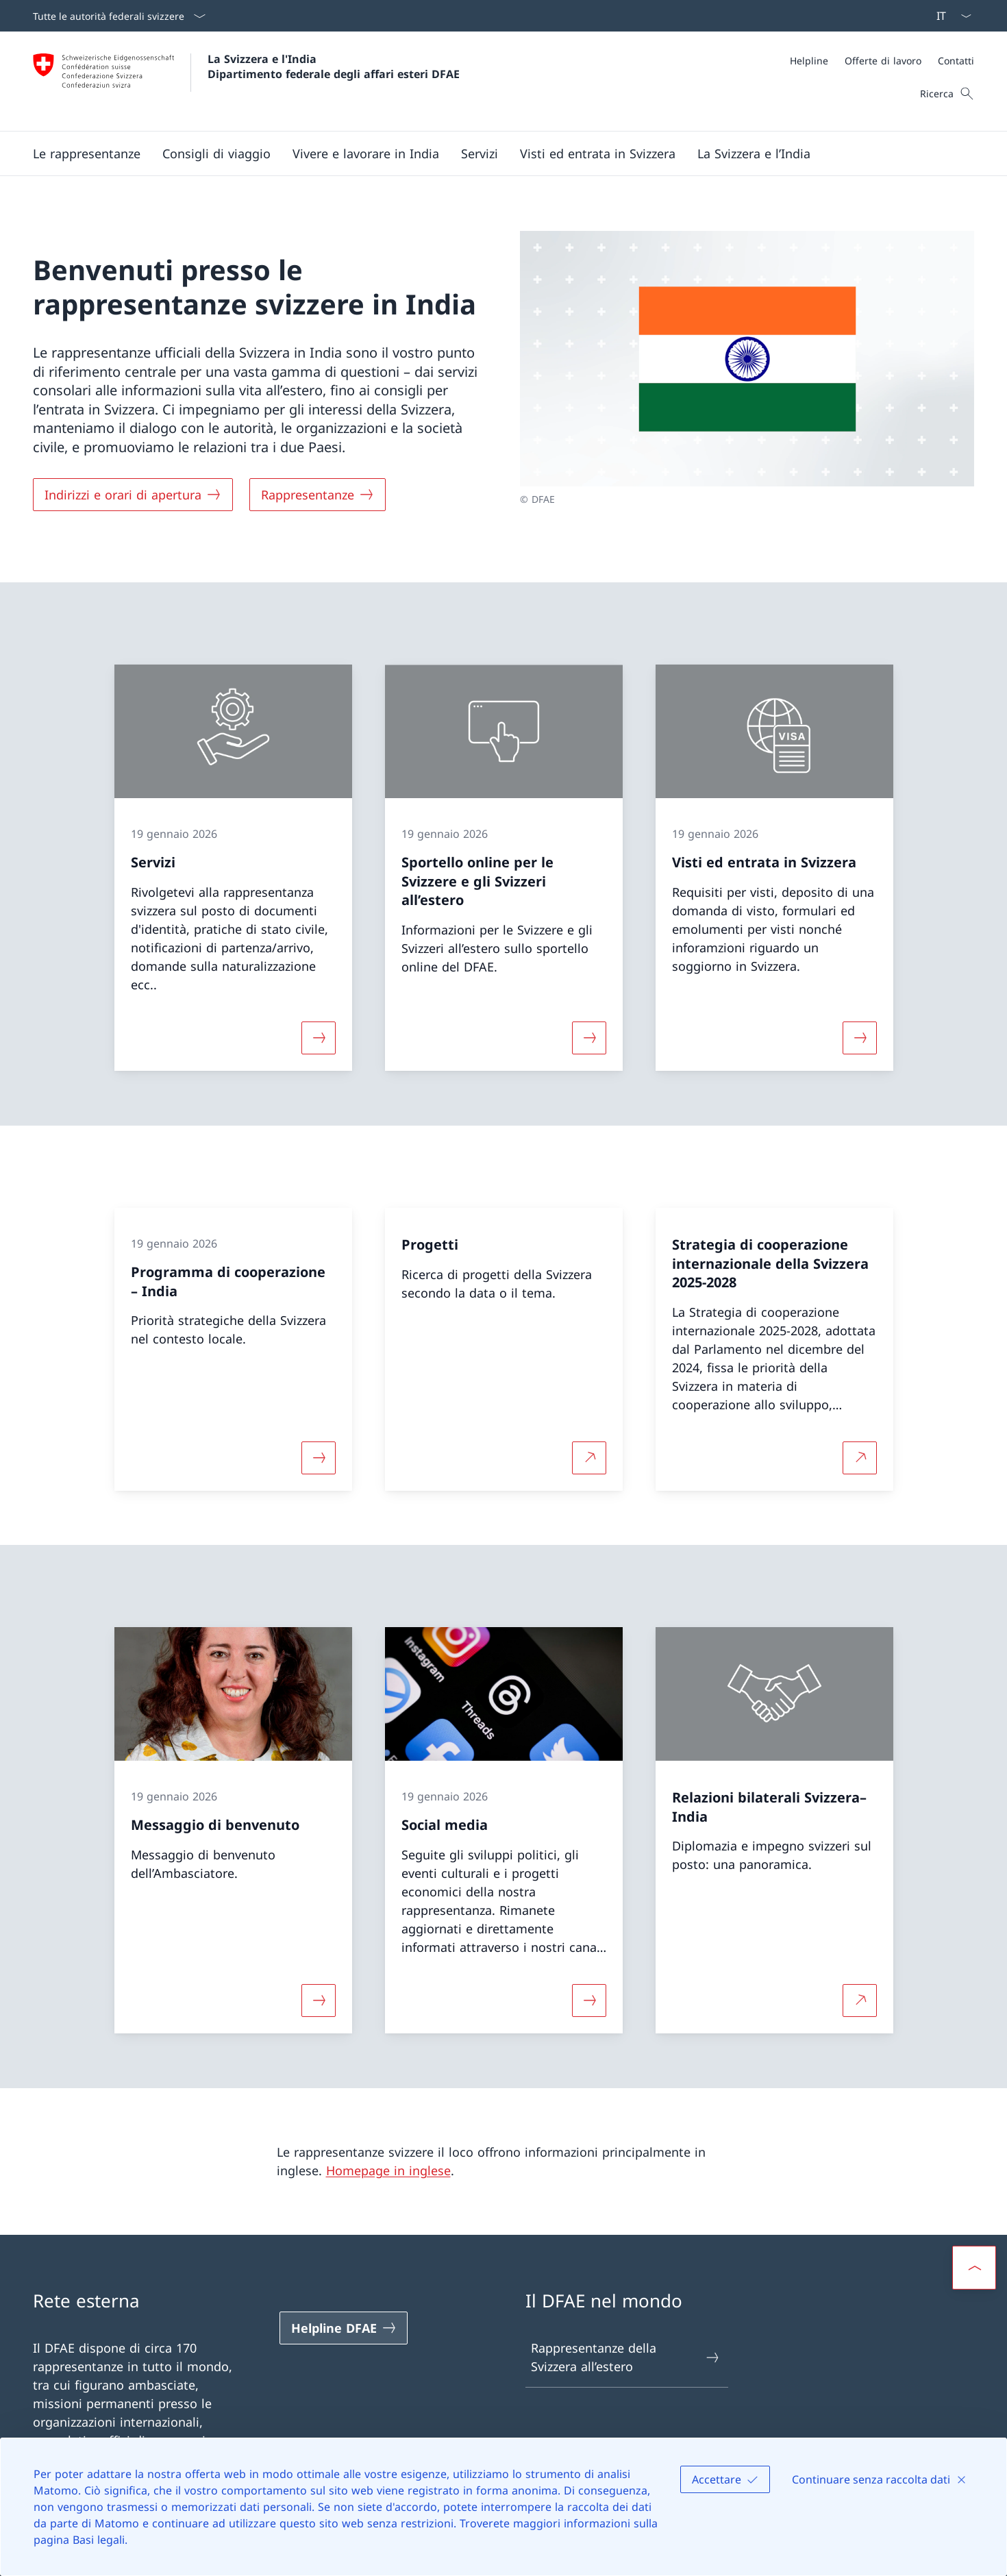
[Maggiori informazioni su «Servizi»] (318, 1037)
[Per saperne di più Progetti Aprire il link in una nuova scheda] (589, 1457)
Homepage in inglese (388, 2170)
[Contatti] (956, 60)
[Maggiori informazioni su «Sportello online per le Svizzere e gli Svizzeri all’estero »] (589, 1037)
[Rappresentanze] (317, 494)
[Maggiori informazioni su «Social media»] (589, 2000)
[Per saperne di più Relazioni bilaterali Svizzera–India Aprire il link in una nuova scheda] (860, 2000)
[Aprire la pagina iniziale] (246, 81)
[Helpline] (809, 60)
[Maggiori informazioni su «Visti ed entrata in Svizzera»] (860, 1037)
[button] (86, 153)
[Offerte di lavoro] (883, 60)
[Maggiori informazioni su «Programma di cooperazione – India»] (318, 1457)
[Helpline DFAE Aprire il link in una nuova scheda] (343, 2328)
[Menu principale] (492, 153)
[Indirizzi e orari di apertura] (133, 494)
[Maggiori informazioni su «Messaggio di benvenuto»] (318, 2000)
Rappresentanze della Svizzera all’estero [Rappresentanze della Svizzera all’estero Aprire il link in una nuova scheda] (626, 2357)
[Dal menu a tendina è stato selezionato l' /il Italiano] (949, 16)
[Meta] (882, 60)
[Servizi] (479, 153)
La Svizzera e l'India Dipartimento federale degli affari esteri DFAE (334, 66)
